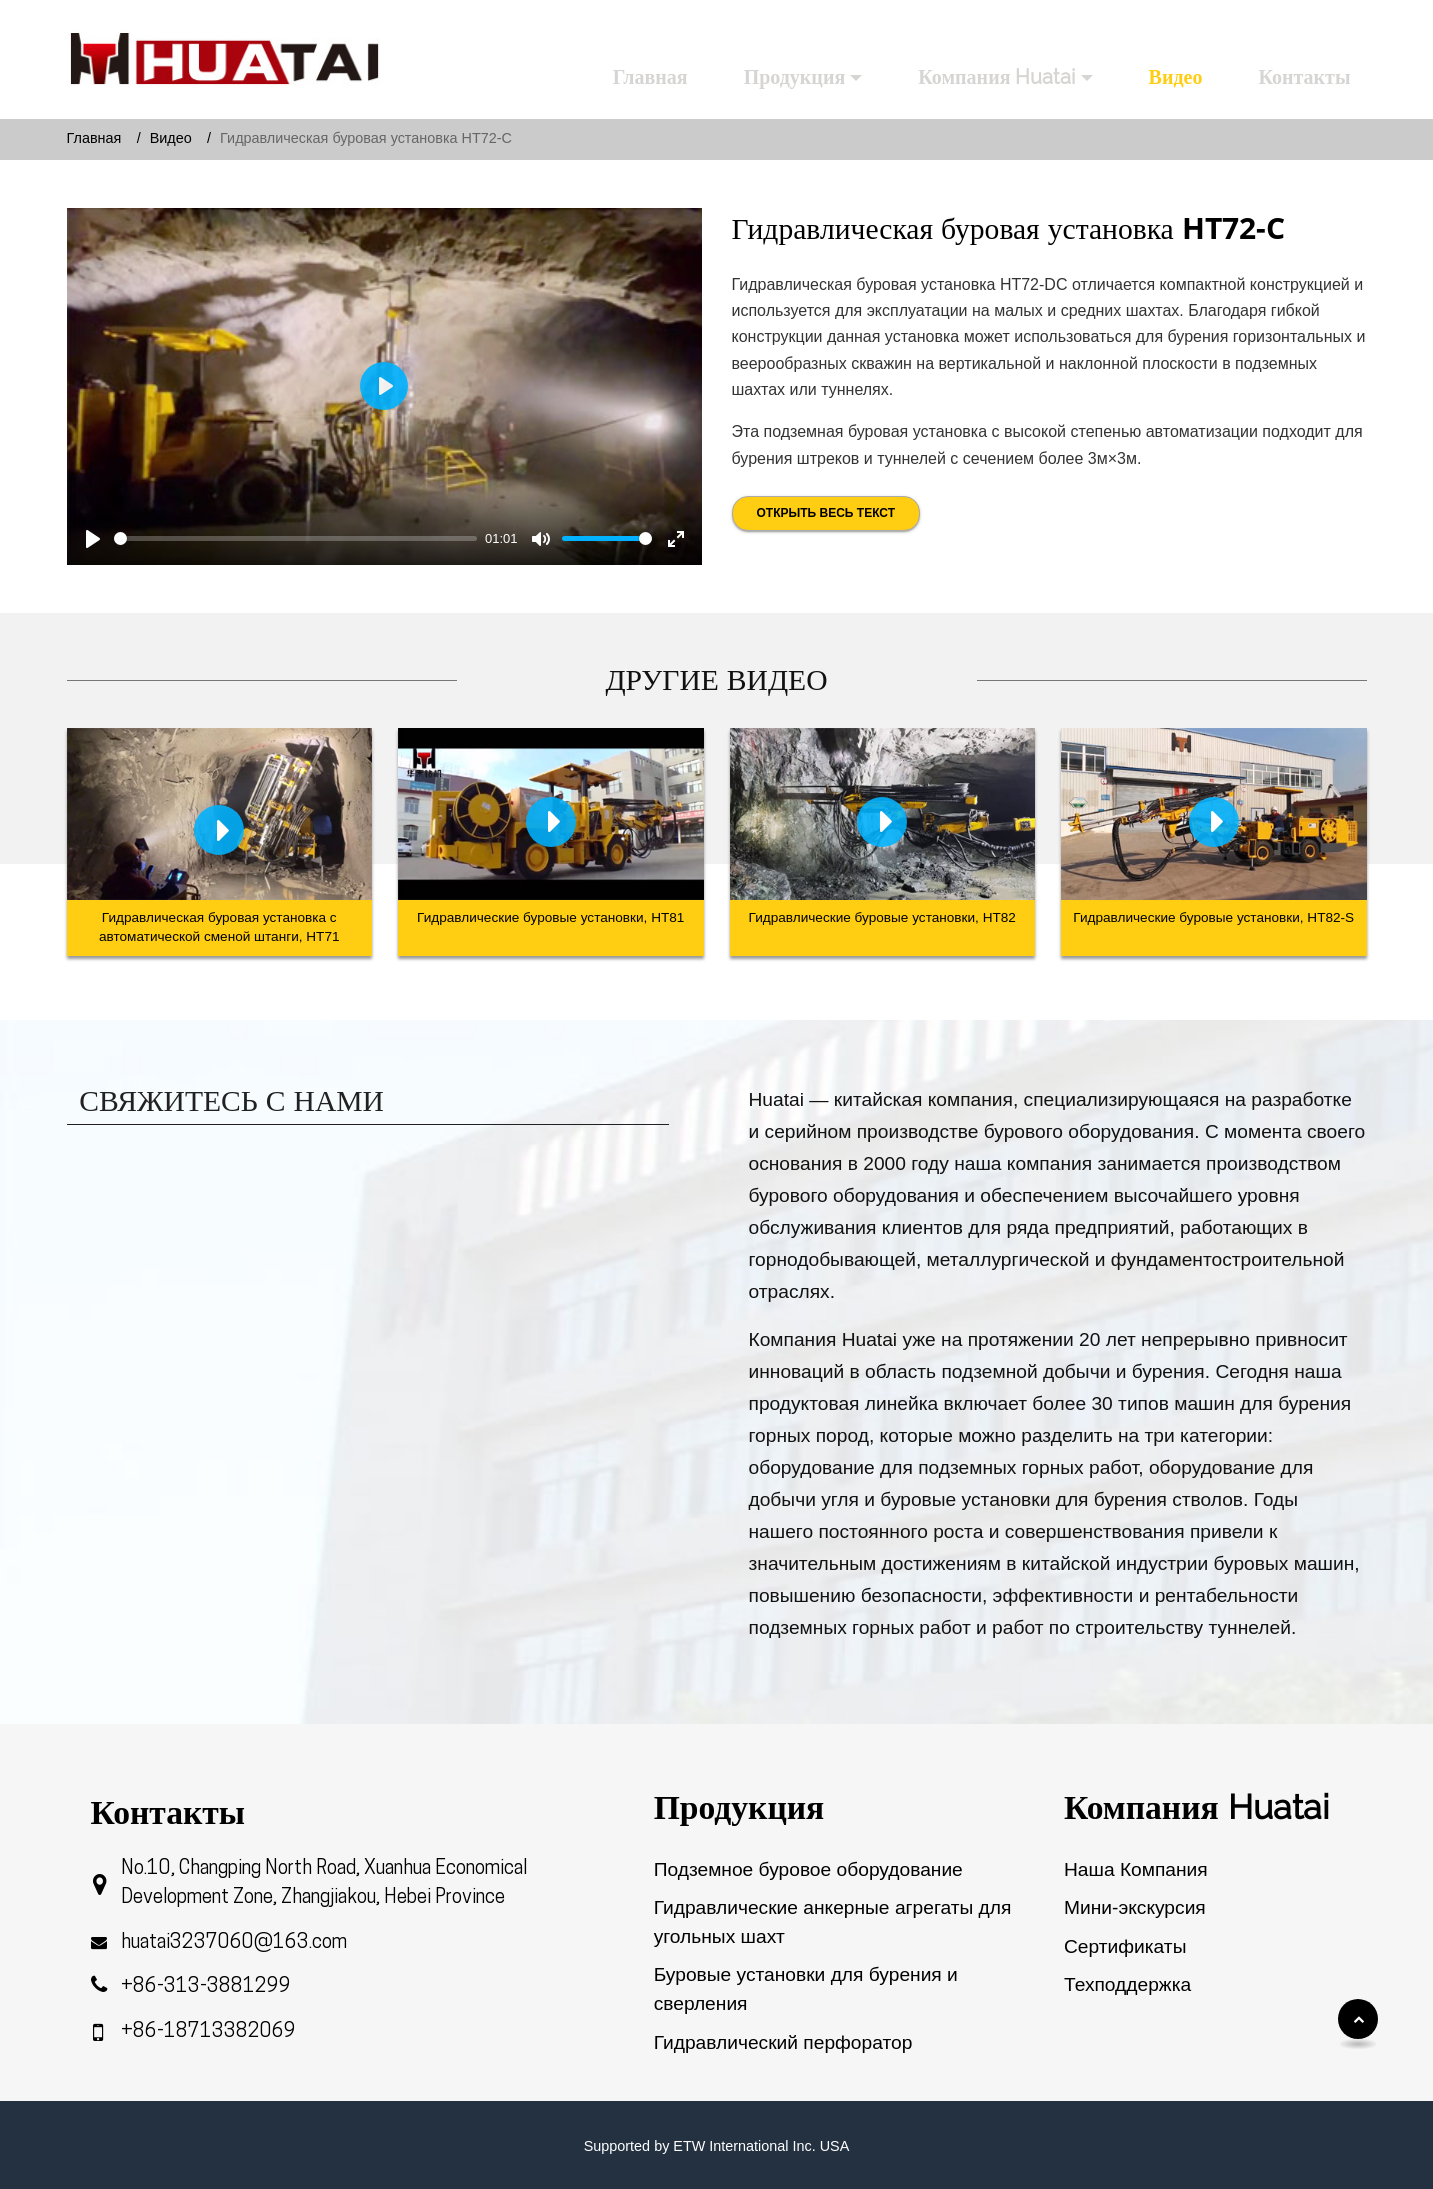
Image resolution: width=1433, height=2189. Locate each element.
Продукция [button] (795, 77)
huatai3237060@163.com (234, 1943)
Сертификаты (1125, 1946)
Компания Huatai (1196, 1807)
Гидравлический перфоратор (783, 2042)
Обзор (1093, 2022)
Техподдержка (1127, 1984)
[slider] (296, 538)
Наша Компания (1136, 1869)
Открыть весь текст (826, 513)
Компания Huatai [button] (996, 77)
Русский (1315, 26)
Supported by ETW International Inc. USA (717, 2146)
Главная (650, 77)
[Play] (93, 539)
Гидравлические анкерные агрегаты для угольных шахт (833, 1922)
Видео (1176, 77)
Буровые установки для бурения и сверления (806, 1989)
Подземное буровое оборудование (808, 1869)
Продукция (739, 1807)
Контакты (1304, 77)
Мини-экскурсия (1135, 1907)
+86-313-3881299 (206, 1987)
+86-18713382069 (208, 2032)
